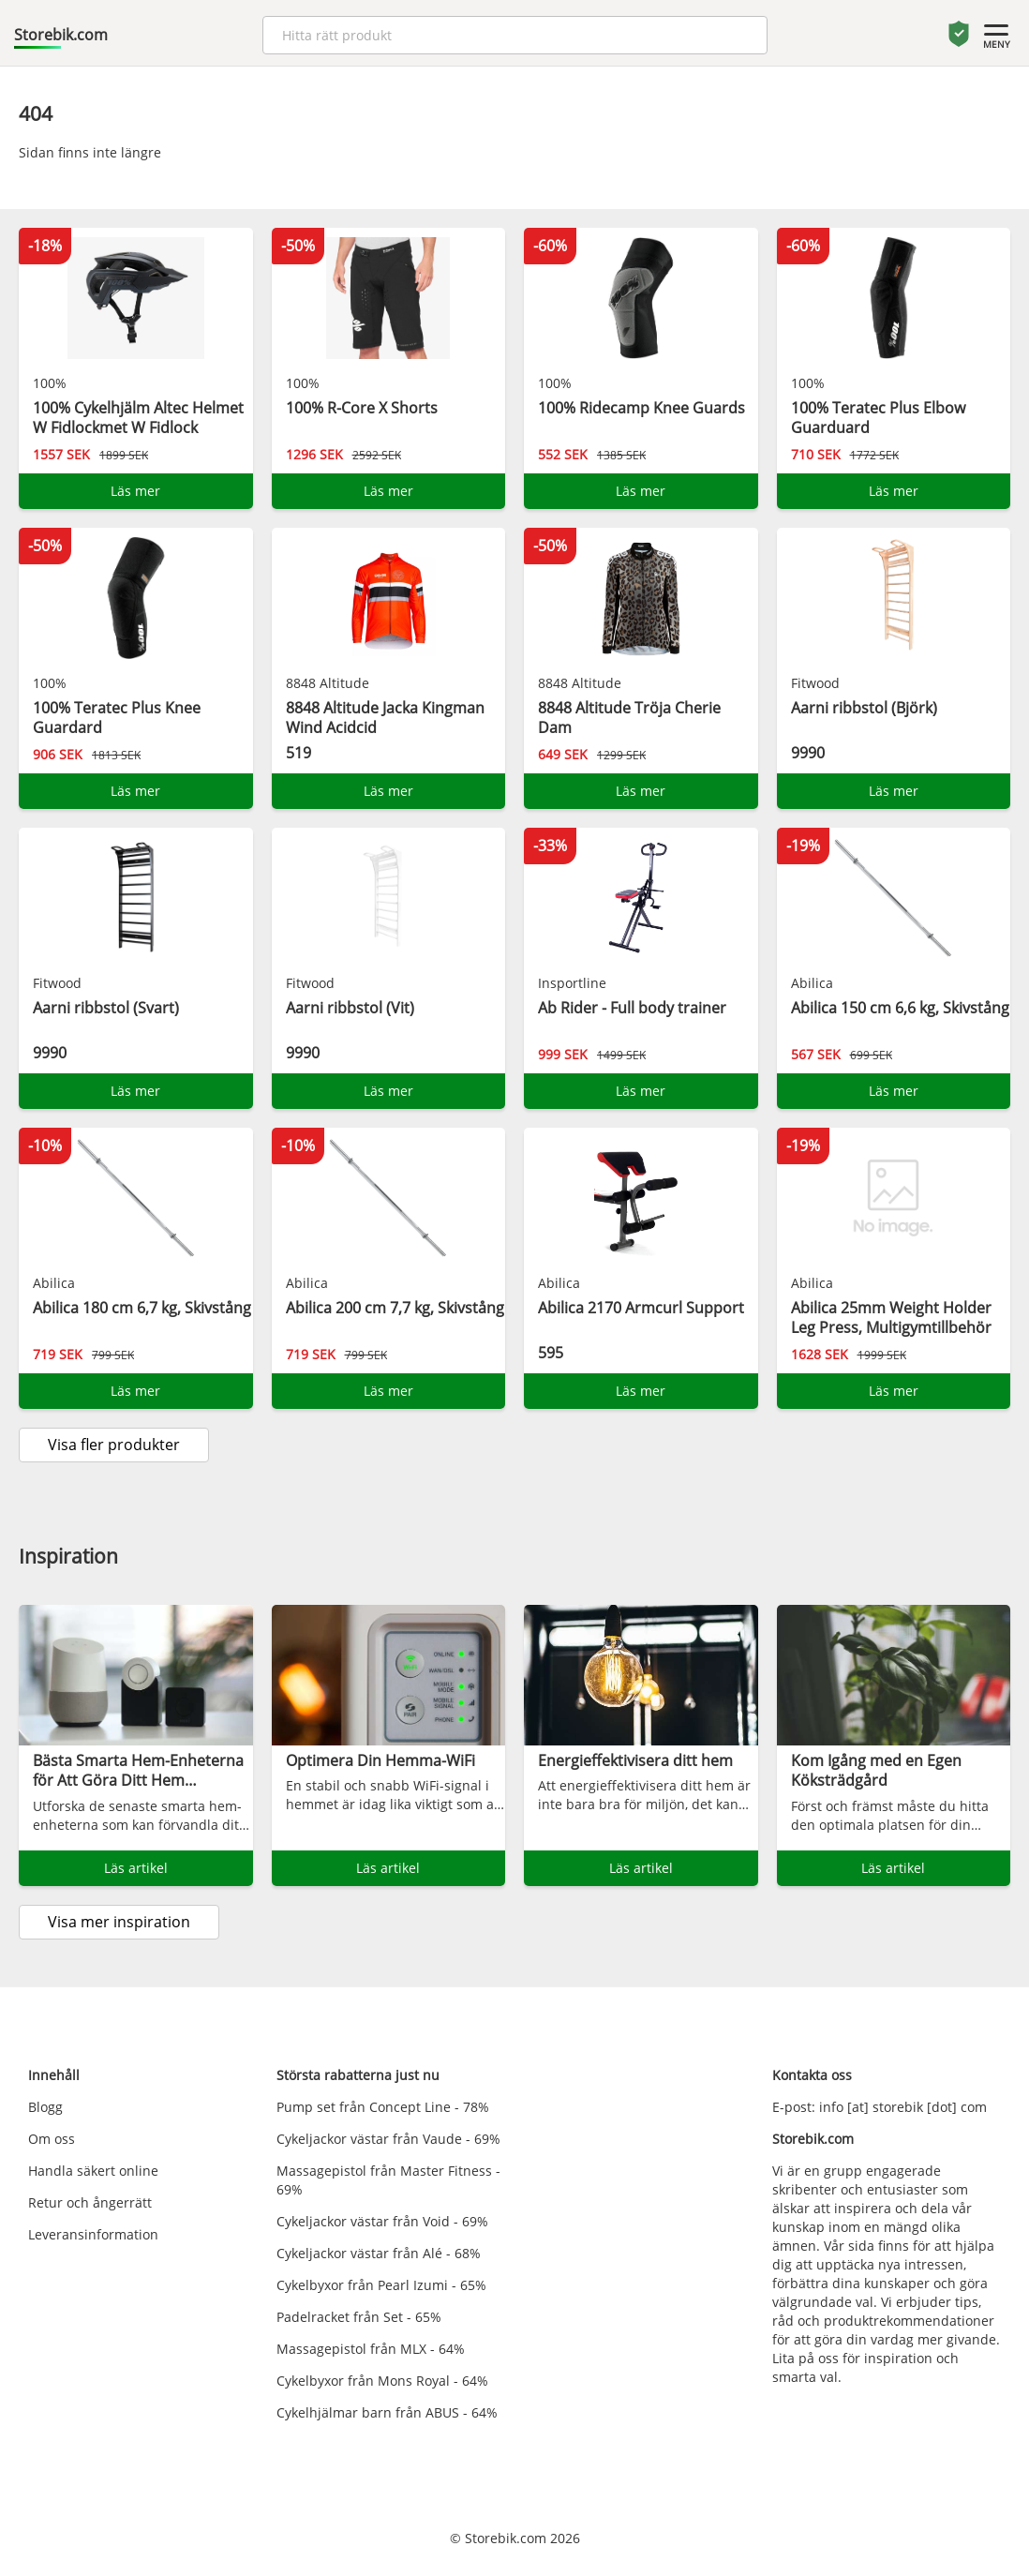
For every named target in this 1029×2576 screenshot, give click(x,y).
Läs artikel (136, 1868)
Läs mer (135, 491)
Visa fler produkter (114, 1444)
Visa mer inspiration (119, 1921)
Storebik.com (61, 34)
